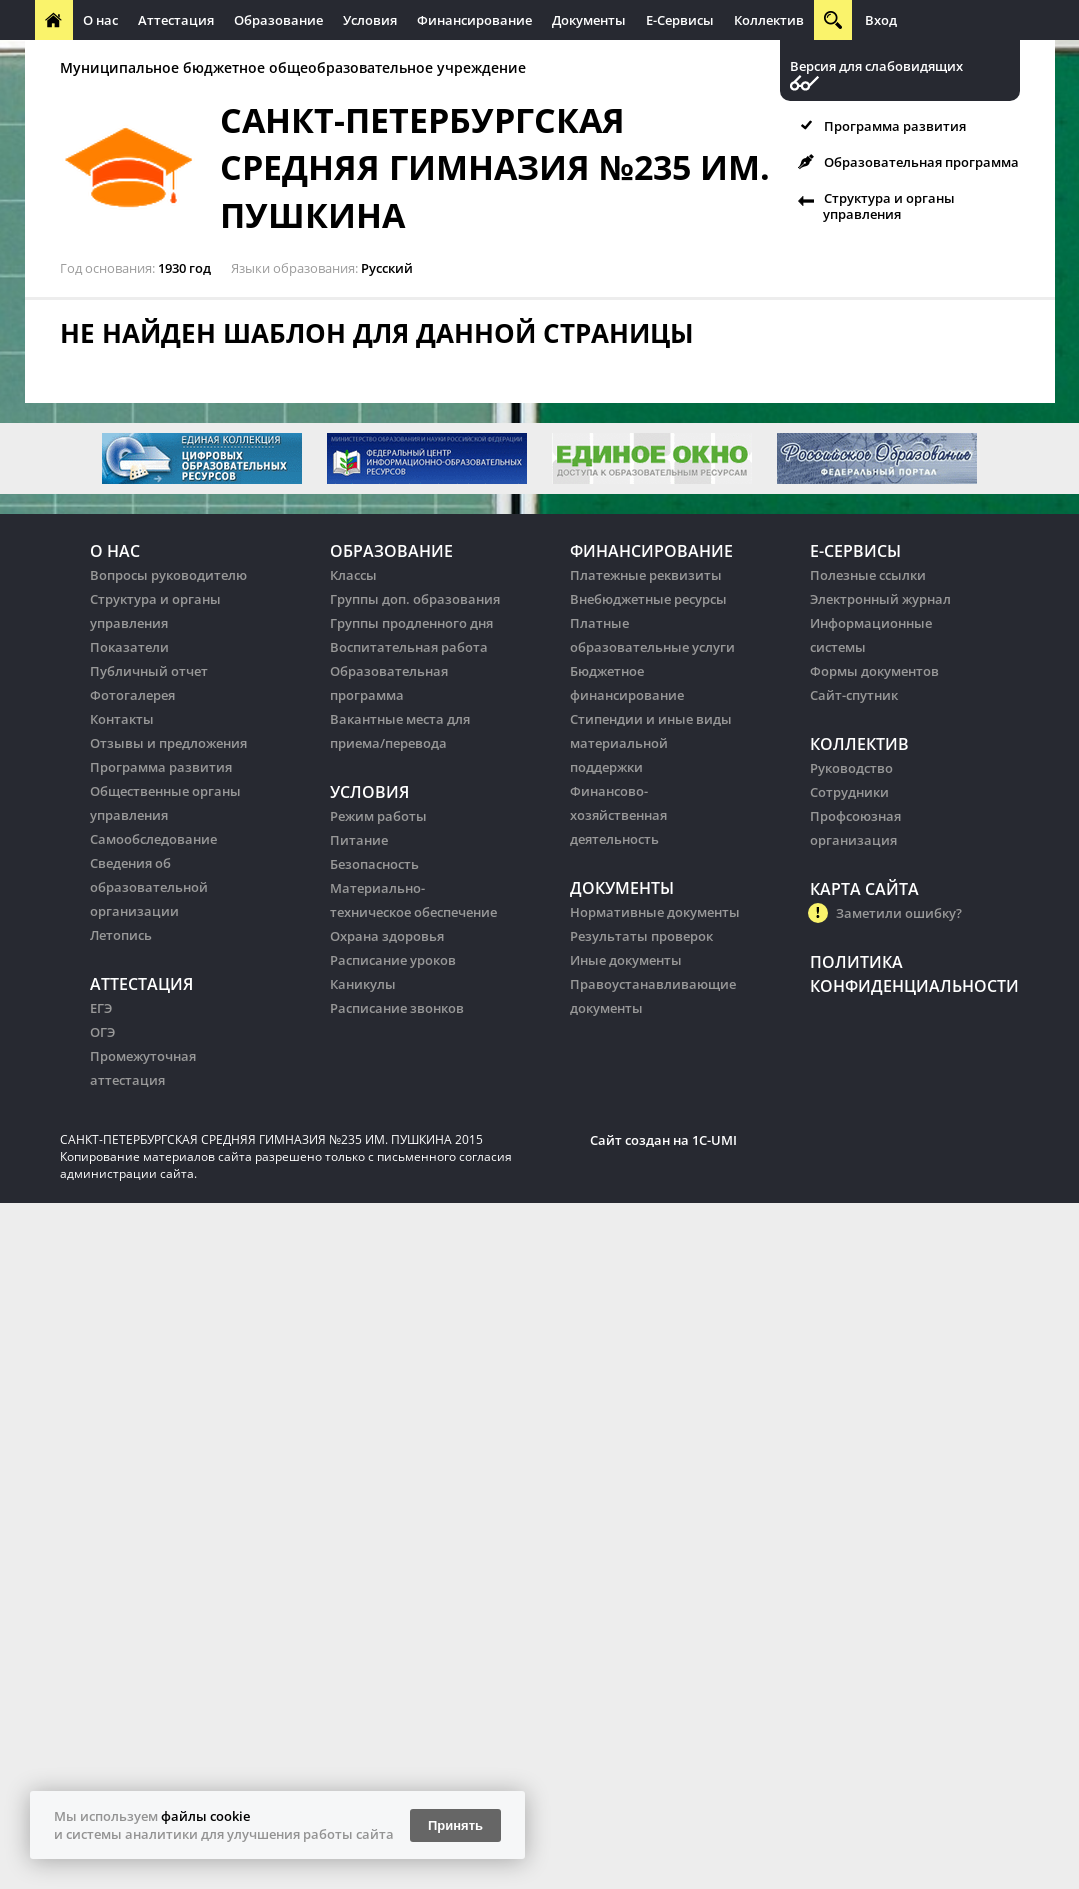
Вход (881, 20)
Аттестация (176, 20)
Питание (359, 840)
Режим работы (378, 816)
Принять (455, 1825)
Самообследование (153, 839)
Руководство (851, 768)
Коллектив (769, 20)
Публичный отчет (149, 671)
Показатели (129, 647)
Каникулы (363, 984)
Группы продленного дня (411, 623)
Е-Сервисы (680, 20)
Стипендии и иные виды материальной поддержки (651, 743)
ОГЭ (102, 1032)
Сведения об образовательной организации (149, 887)
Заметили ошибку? (899, 913)
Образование (278, 20)
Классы (353, 575)
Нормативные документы (655, 912)
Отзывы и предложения (168, 743)
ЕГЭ (101, 1008)
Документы (589, 20)
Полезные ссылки (868, 575)
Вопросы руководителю (168, 575)
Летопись (121, 935)
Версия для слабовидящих (876, 66)
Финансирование (474, 20)
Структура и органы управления (889, 206)
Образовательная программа (921, 162)
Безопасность (374, 864)
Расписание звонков (397, 1008)
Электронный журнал (880, 599)
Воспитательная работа (409, 647)
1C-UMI (714, 1140)
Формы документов (874, 671)
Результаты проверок (641, 936)
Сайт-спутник (854, 695)
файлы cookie (205, 1816)
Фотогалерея (132, 695)
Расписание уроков (393, 960)
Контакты (122, 719)
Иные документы (626, 960)
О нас (100, 20)
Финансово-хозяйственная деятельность (618, 815)
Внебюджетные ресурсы (648, 599)
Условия (370, 20)
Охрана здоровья (387, 936)
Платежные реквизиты (646, 575)
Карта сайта (864, 889)
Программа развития (895, 126)
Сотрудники (849, 792)
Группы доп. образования (415, 599)
